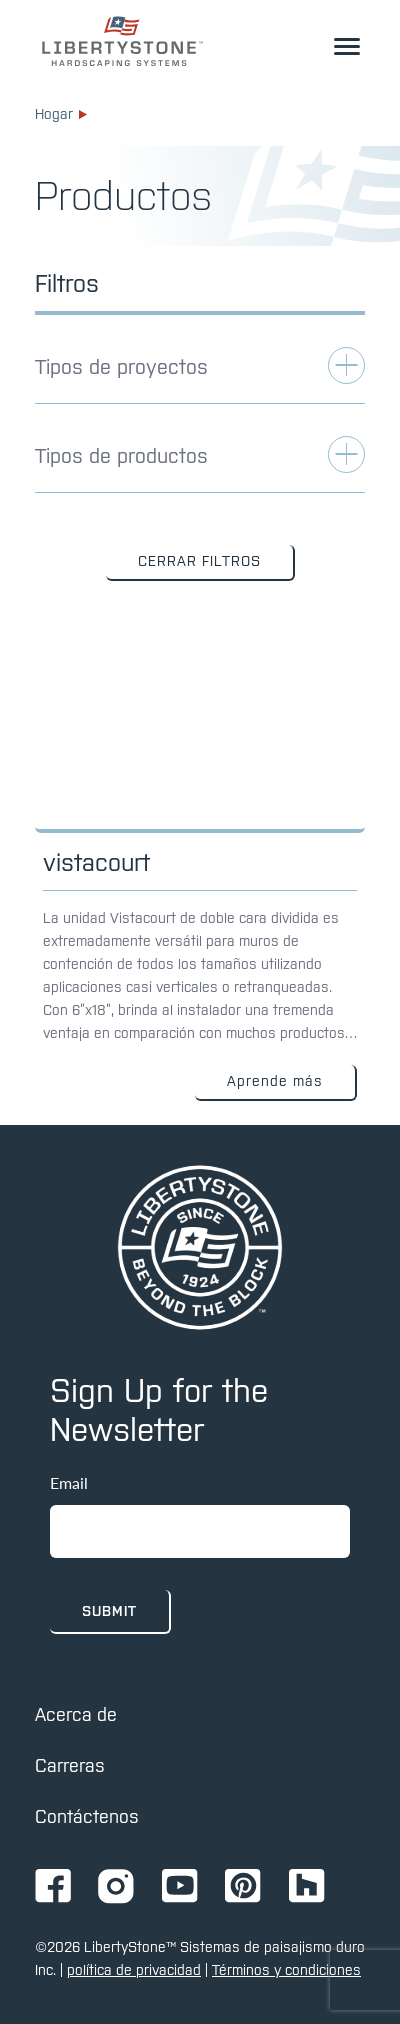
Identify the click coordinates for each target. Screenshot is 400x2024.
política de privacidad (134, 1970)
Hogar (61, 114)
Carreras (70, 1765)
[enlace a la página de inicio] (122, 41)
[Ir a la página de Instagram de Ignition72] (116, 1887)
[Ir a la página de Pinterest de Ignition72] (243, 1887)
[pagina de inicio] (200, 1247)
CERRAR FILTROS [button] (199, 561)
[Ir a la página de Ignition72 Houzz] (307, 1887)
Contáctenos (87, 1816)
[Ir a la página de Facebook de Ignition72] (53, 1887)
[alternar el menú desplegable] (347, 46)
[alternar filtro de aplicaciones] (200, 375)
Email (69, 1482)
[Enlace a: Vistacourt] (200, 871)
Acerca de (76, 1714)
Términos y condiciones (286, 1970)
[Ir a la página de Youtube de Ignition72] (180, 1887)
